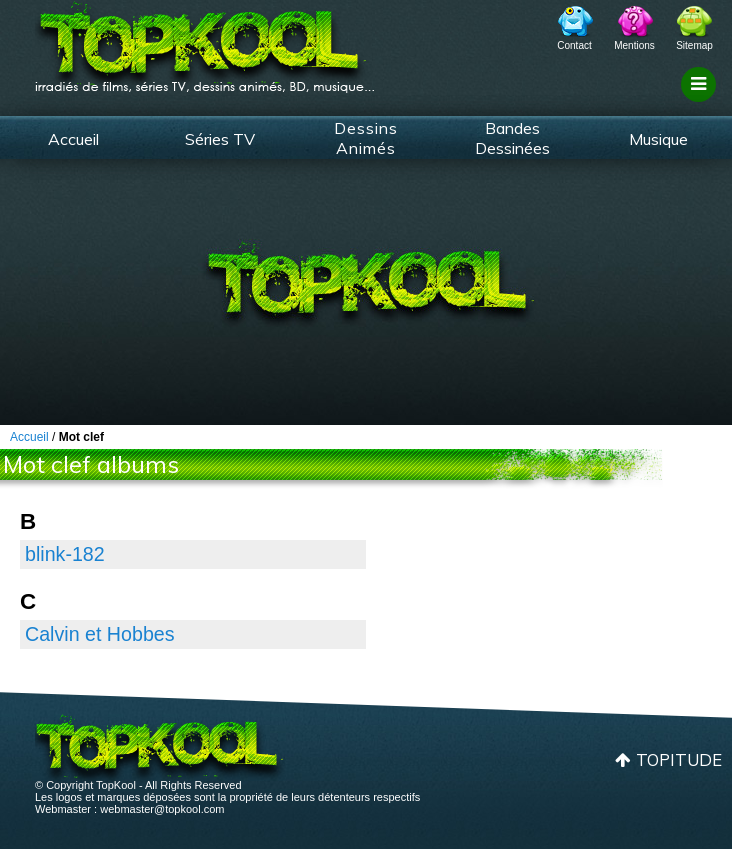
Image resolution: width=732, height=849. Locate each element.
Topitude (679, 759)
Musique (658, 139)
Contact (574, 45)
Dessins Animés (366, 138)
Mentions (634, 45)
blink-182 (65, 554)
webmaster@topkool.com (162, 809)
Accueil (73, 139)
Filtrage (701, 103)
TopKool (205, 41)
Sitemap (694, 45)
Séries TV (220, 139)
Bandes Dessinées (512, 138)
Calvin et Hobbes (100, 634)
